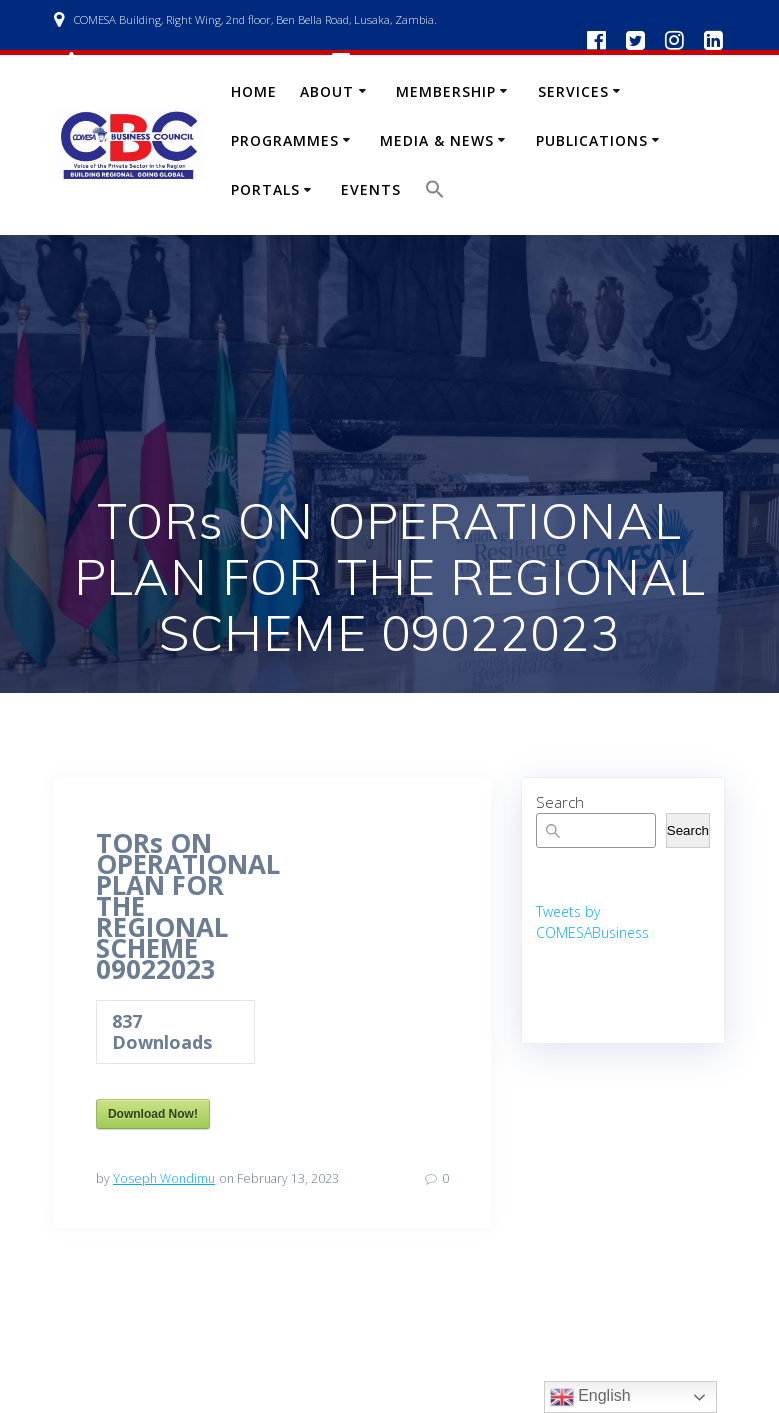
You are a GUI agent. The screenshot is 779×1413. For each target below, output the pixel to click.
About (327, 91)
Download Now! (153, 1114)
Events (371, 189)
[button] (435, 193)
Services (573, 91)
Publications (592, 140)
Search (560, 802)
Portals (265, 189)
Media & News (437, 140)
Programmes (285, 140)
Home (254, 91)
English (590, 1397)
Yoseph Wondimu (164, 1178)
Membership (446, 91)
